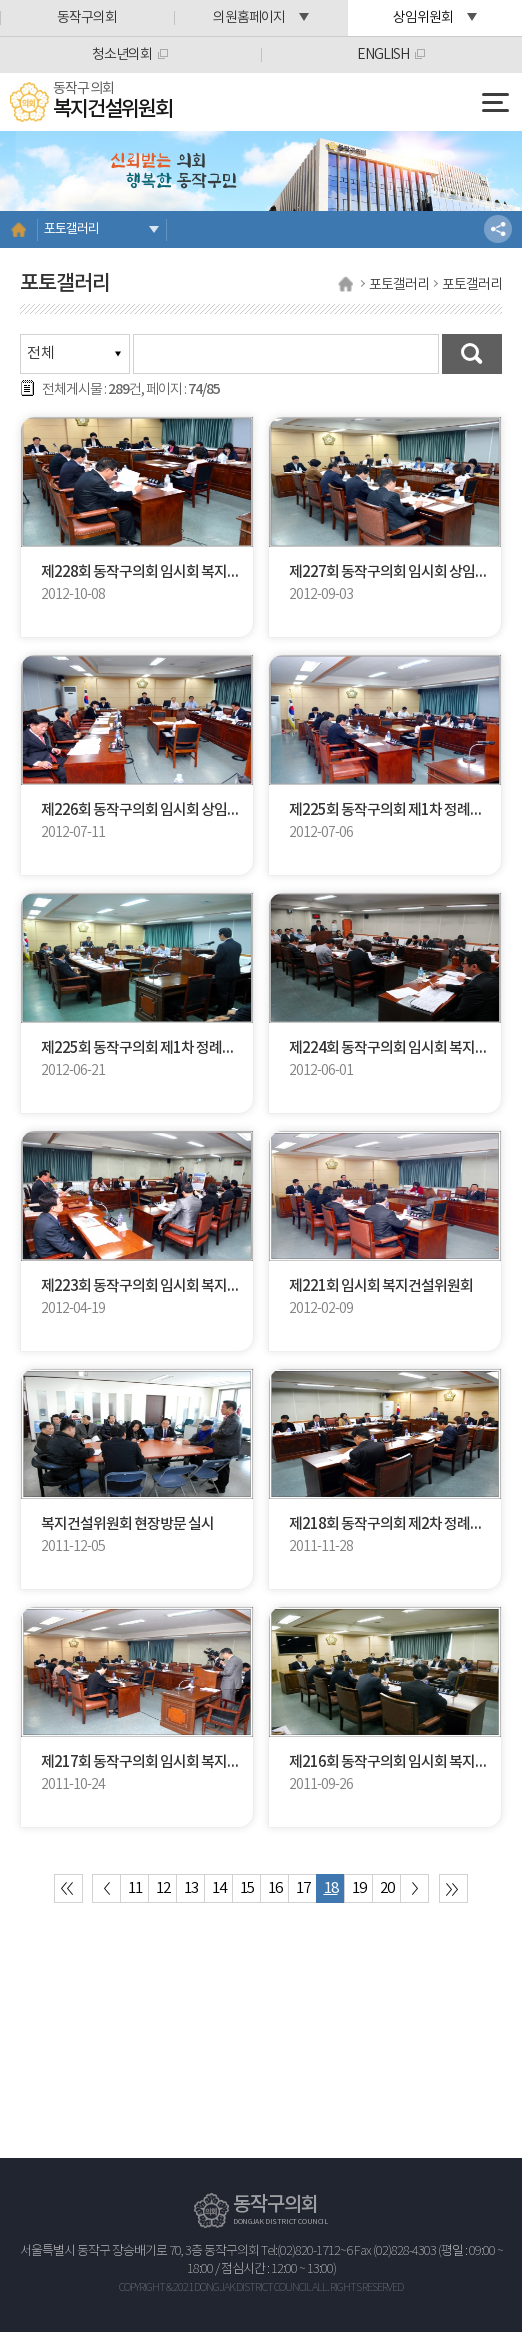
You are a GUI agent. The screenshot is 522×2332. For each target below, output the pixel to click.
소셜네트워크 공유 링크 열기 (498, 229)
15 (247, 1888)
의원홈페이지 (249, 18)
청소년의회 (122, 55)
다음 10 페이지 (414, 1888)
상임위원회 (423, 18)
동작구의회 (87, 18)
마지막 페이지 (453, 1888)
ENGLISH (383, 55)
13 (191, 1888)
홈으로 (18, 229)
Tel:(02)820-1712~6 (306, 2251)
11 (135, 1888)
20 (387, 1888)
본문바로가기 (0, 0)
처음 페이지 (68, 1888)
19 (359, 1888)
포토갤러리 (71, 229)
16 (275, 1888)
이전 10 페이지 (106, 1888)
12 (163, 1888)
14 (219, 1888)
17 (303, 1888)
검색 (472, 354)
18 (331, 1888)
